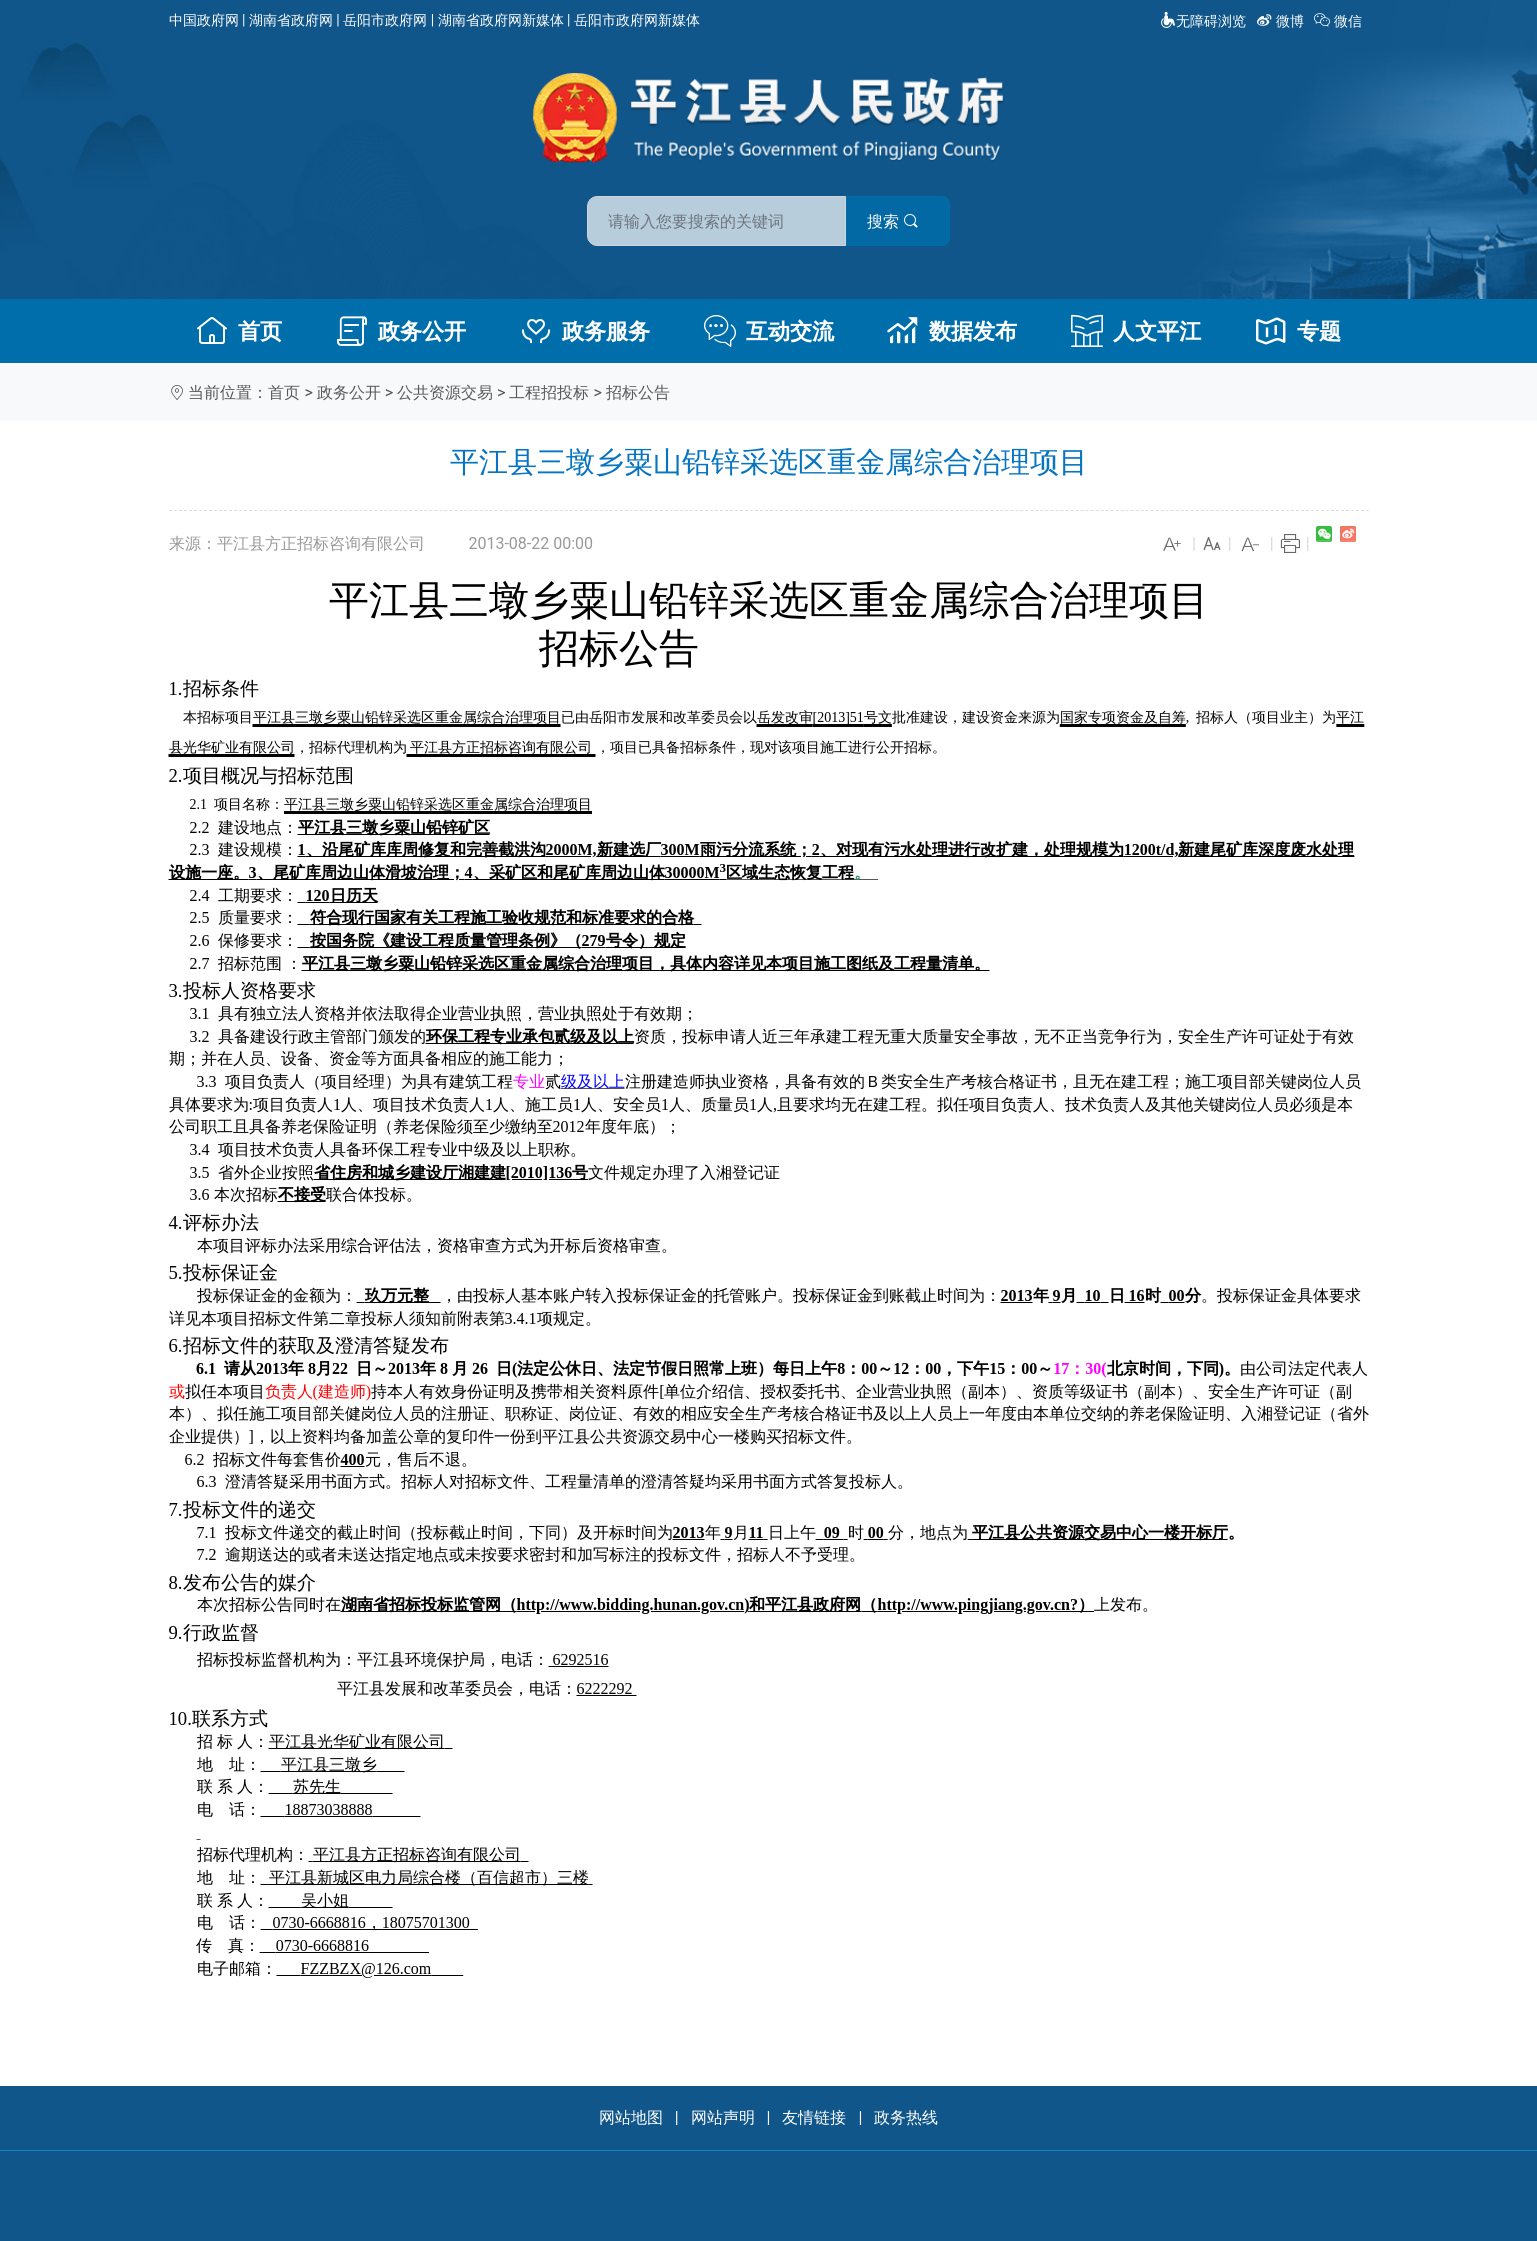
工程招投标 (549, 392)
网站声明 (723, 2117)
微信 (1339, 21)
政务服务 (585, 331)
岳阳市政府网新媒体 (637, 20)
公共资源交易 (445, 392)
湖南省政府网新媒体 (501, 20)
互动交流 (769, 331)
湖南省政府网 (291, 20)
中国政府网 (204, 20)
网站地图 (631, 2117)
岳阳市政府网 (385, 20)
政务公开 (401, 331)
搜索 (912, 218)
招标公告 (638, 392)
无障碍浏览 (1203, 21)
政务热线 (906, 2117)
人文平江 (1136, 331)
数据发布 (952, 331)
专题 (1298, 331)
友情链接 (814, 2117)
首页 (239, 331)
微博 (1281, 21)
